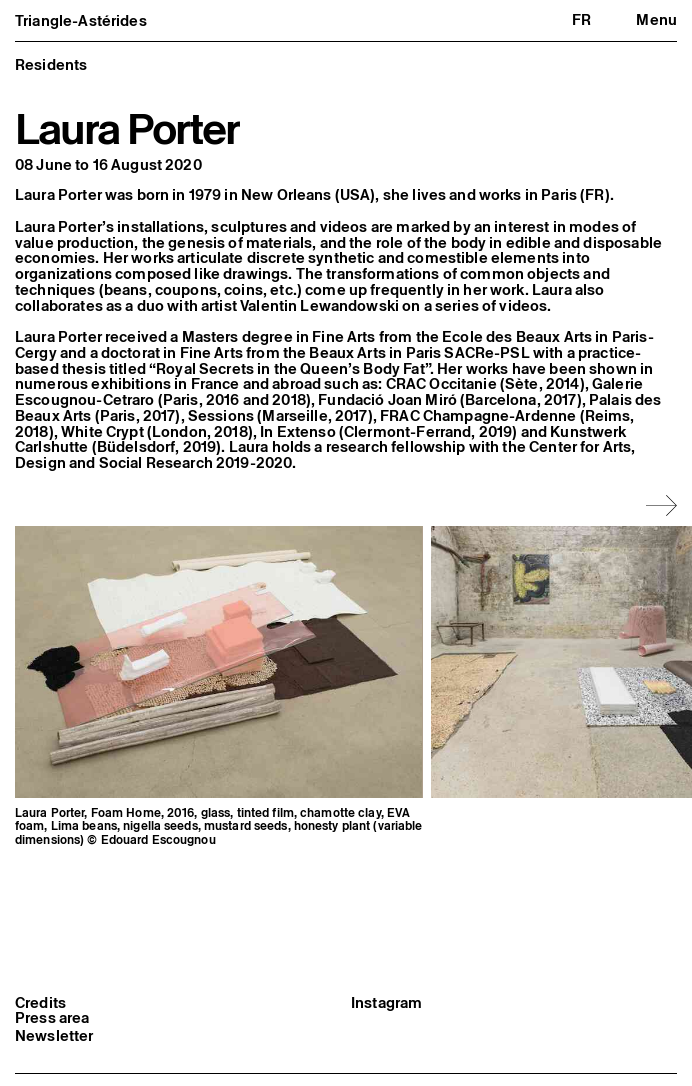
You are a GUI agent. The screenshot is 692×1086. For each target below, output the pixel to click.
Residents (51, 64)
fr (581, 19)
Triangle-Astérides (81, 20)
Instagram (386, 1030)
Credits (40, 1030)
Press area (52, 1045)
